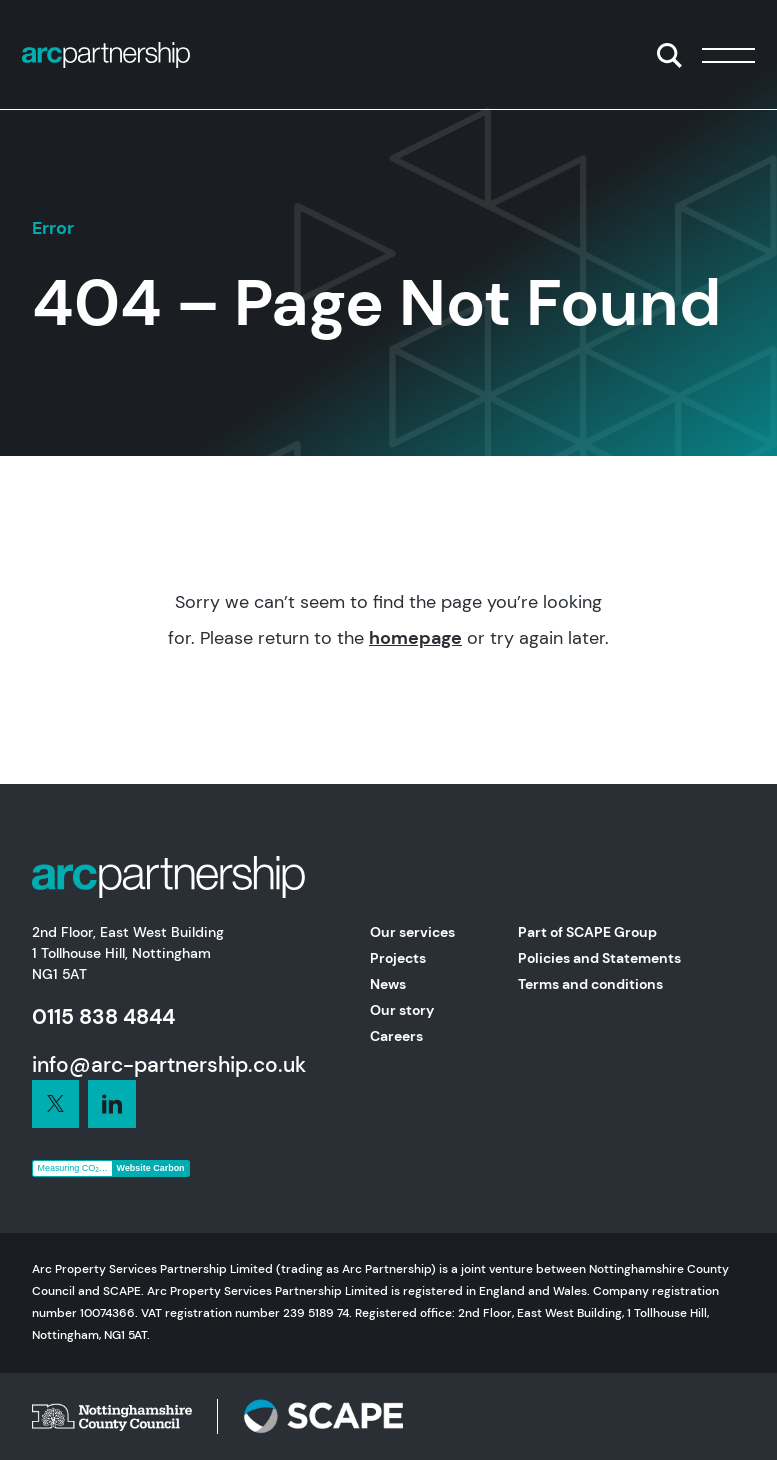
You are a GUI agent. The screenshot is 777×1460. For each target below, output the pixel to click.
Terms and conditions (590, 984)
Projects (398, 958)
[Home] (106, 55)
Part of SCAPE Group (587, 932)
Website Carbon (151, 1168)
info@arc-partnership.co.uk (169, 1064)
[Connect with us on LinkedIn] (56, 1104)
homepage (415, 638)
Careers (396, 1036)
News (388, 984)
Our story (402, 1010)
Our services (412, 932)
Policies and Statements (599, 958)
